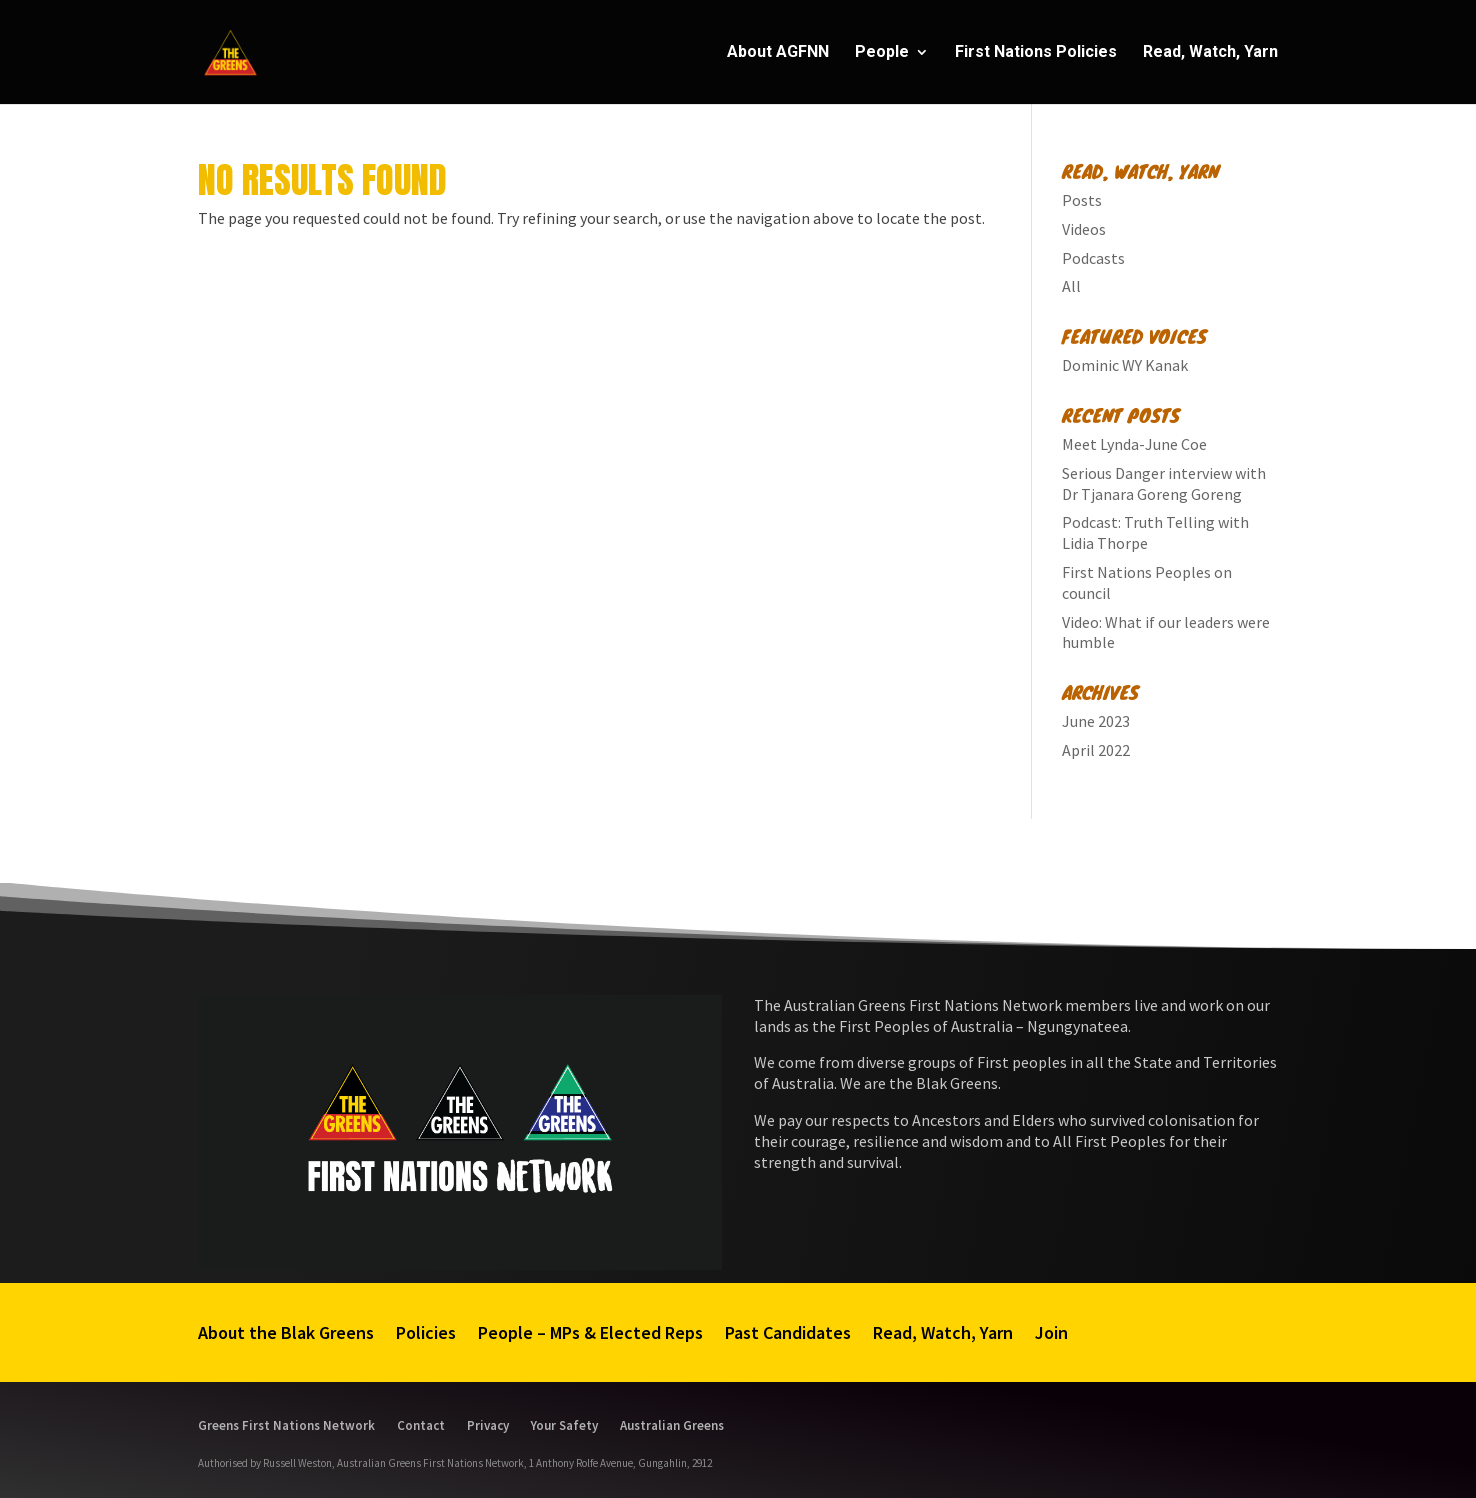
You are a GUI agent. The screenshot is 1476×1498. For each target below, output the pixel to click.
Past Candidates (788, 1332)
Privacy (488, 1425)
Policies (426, 1332)
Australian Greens (672, 1425)
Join (1051, 1332)
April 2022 (1096, 750)
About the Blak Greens (286, 1332)
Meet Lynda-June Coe (1134, 444)
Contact (421, 1425)
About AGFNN (778, 53)
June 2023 (1096, 721)
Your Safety (564, 1425)
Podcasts (1093, 258)
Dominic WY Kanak (1125, 365)
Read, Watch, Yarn (1210, 53)
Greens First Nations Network (286, 1425)
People (882, 53)
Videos (1084, 229)
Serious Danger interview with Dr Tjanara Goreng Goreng (1164, 483)
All (1071, 286)
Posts (1082, 200)
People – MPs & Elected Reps (590, 1332)
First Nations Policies (1036, 53)
